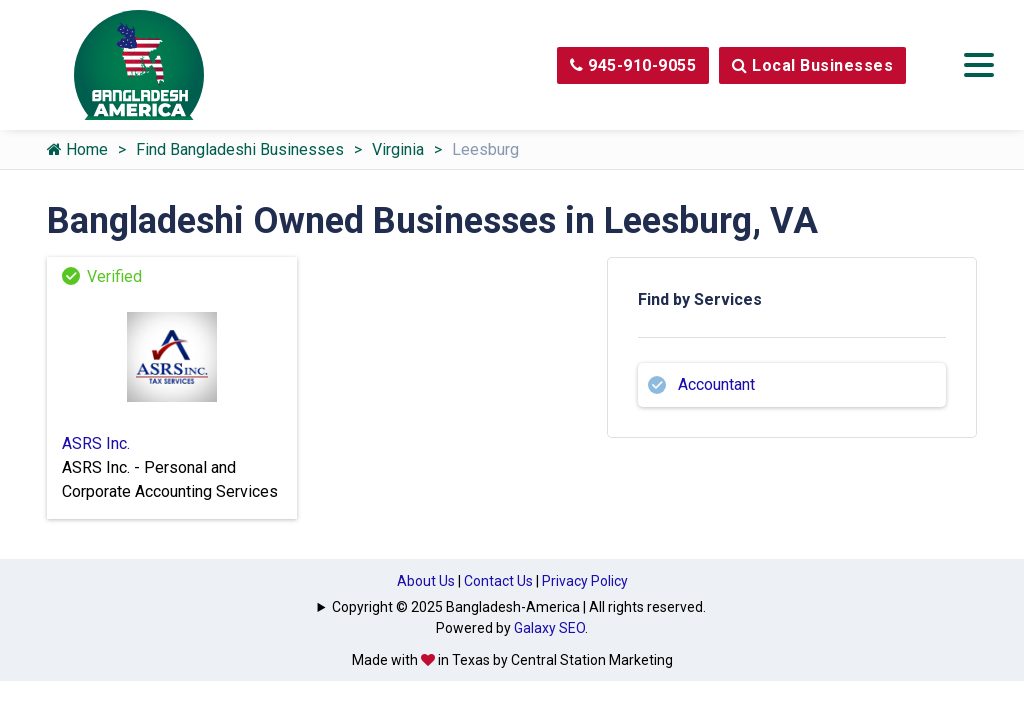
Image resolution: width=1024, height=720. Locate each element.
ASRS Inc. (96, 443)
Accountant (716, 384)
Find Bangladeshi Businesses (240, 149)
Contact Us (498, 581)
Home (77, 149)
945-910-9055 (633, 65)
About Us (426, 581)
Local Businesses (812, 65)
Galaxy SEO (549, 628)
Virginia (398, 149)
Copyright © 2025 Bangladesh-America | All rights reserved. (519, 607)
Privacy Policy (585, 581)
